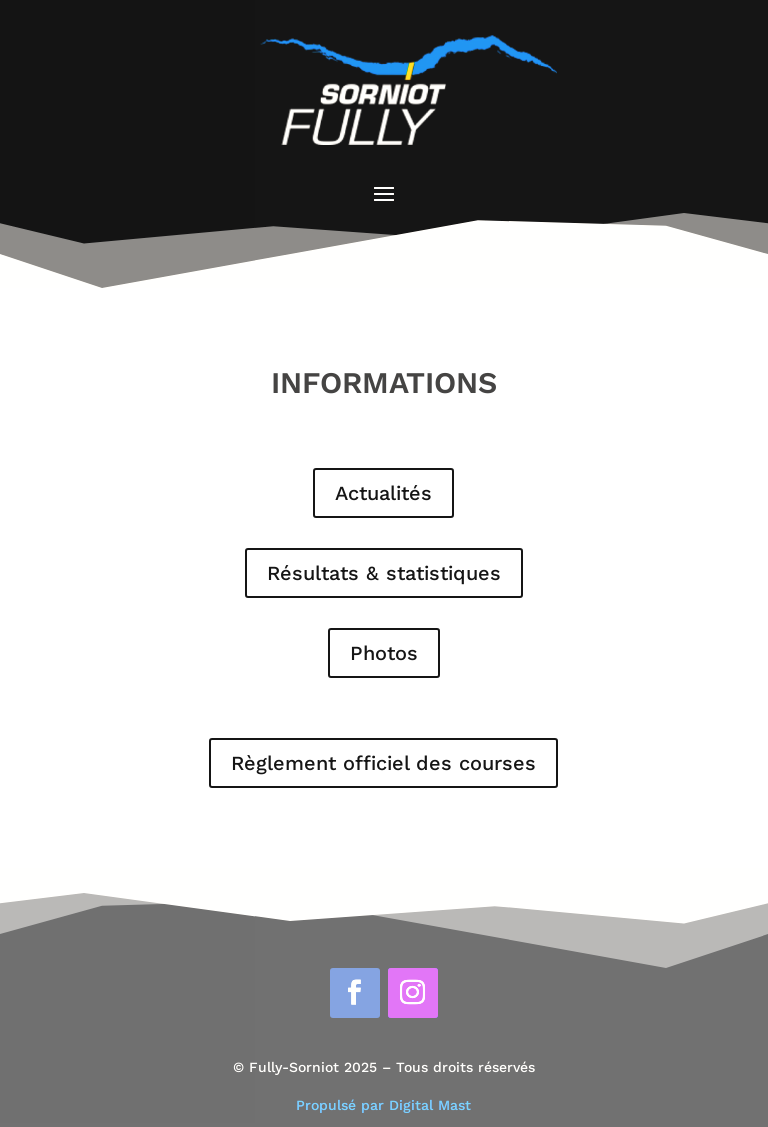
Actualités (383, 493)
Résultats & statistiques (384, 573)
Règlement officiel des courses (383, 763)
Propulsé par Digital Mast (383, 1105)
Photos (384, 653)
